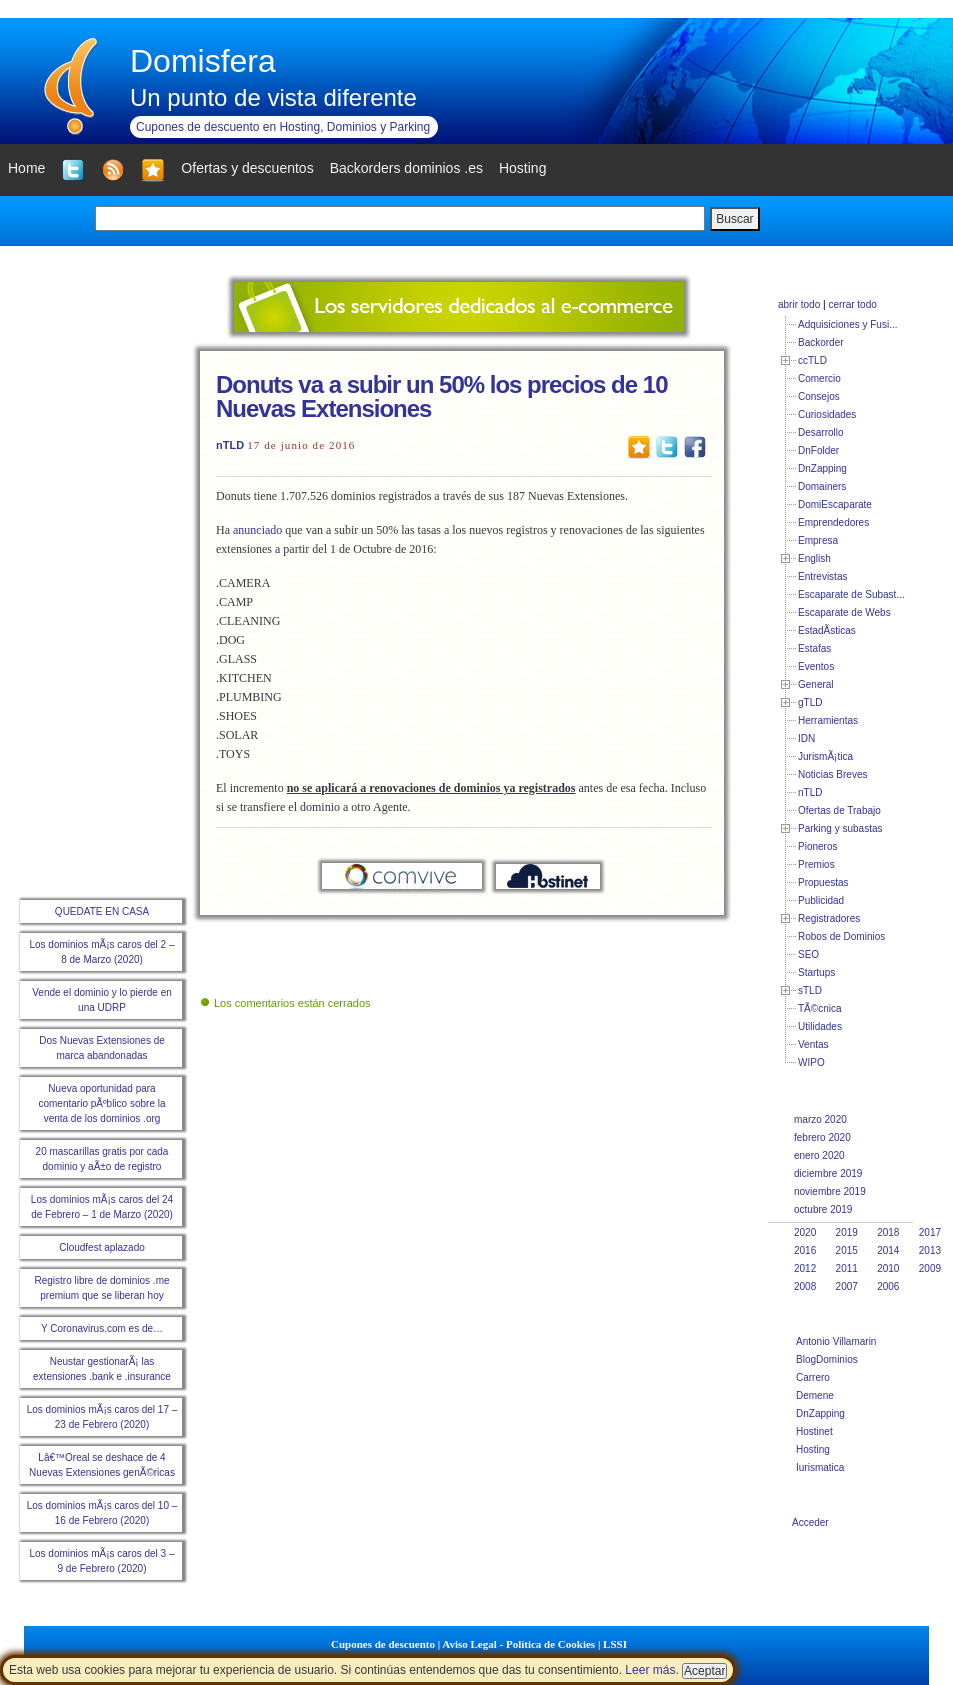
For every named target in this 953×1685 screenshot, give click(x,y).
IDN (806, 738)
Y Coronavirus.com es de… (102, 1328)
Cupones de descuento (383, 1644)
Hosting (813, 1449)
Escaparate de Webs (844, 612)
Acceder (810, 1522)
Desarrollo (821, 432)
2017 (930, 1232)
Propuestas (823, 882)
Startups (816, 972)
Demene (815, 1395)
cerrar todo (852, 304)
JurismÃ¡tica (825, 756)
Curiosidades (827, 414)
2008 (805, 1286)
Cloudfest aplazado (102, 1247)
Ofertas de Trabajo (839, 810)
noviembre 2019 (830, 1191)
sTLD (810, 990)
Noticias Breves (832, 774)
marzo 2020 (820, 1119)
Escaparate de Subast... (851, 594)
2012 (805, 1268)
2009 (930, 1268)
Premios (816, 864)
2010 (888, 1268)
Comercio (819, 378)
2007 (847, 1286)
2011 (847, 1268)
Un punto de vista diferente (273, 97)
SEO (808, 954)
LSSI (615, 1644)
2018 (888, 1232)
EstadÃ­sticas (827, 630)
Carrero (813, 1377)
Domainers (822, 486)
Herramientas (828, 720)
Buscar (734, 219)
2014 (888, 1250)
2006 (888, 1286)
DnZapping (822, 468)
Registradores (829, 918)
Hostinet (814, 1431)
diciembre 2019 (828, 1173)
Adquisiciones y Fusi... (848, 324)
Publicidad (821, 900)
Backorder (821, 342)
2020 (805, 1232)
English (814, 558)
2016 (805, 1250)
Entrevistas (822, 576)
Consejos (819, 396)
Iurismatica (820, 1467)
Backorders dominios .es (406, 168)
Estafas (814, 648)
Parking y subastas (840, 828)
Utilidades (820, 1026)
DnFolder (818, 450)
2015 (847, 1250)
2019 (847, 1232)
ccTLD (812, 360)
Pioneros (817, 846)
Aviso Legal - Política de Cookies (518, 1644)
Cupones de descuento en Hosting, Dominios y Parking (283, 127)
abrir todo (799, 304)
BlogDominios (827, 1359)
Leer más (650, 1670)
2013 (930, 1250)
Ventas (813, 1044)
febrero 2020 (822, 1137)
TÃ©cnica (820, 1008)
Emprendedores (833, 522)
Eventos (816, 666)
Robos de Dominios (841, 936)
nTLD (230, 445)
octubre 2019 (823, 1209)
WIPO (811, 1062)
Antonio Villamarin (836, 1341)
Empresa (818, 540)
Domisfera (203, 61)
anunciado (257, 530)
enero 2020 (819, 1155)
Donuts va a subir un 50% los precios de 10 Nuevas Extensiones (442, 396)
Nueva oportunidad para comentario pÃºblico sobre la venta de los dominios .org (101, 1103)
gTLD (810, 702)
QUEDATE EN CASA (102, 911)
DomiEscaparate (835, 504)
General (816, 684)
